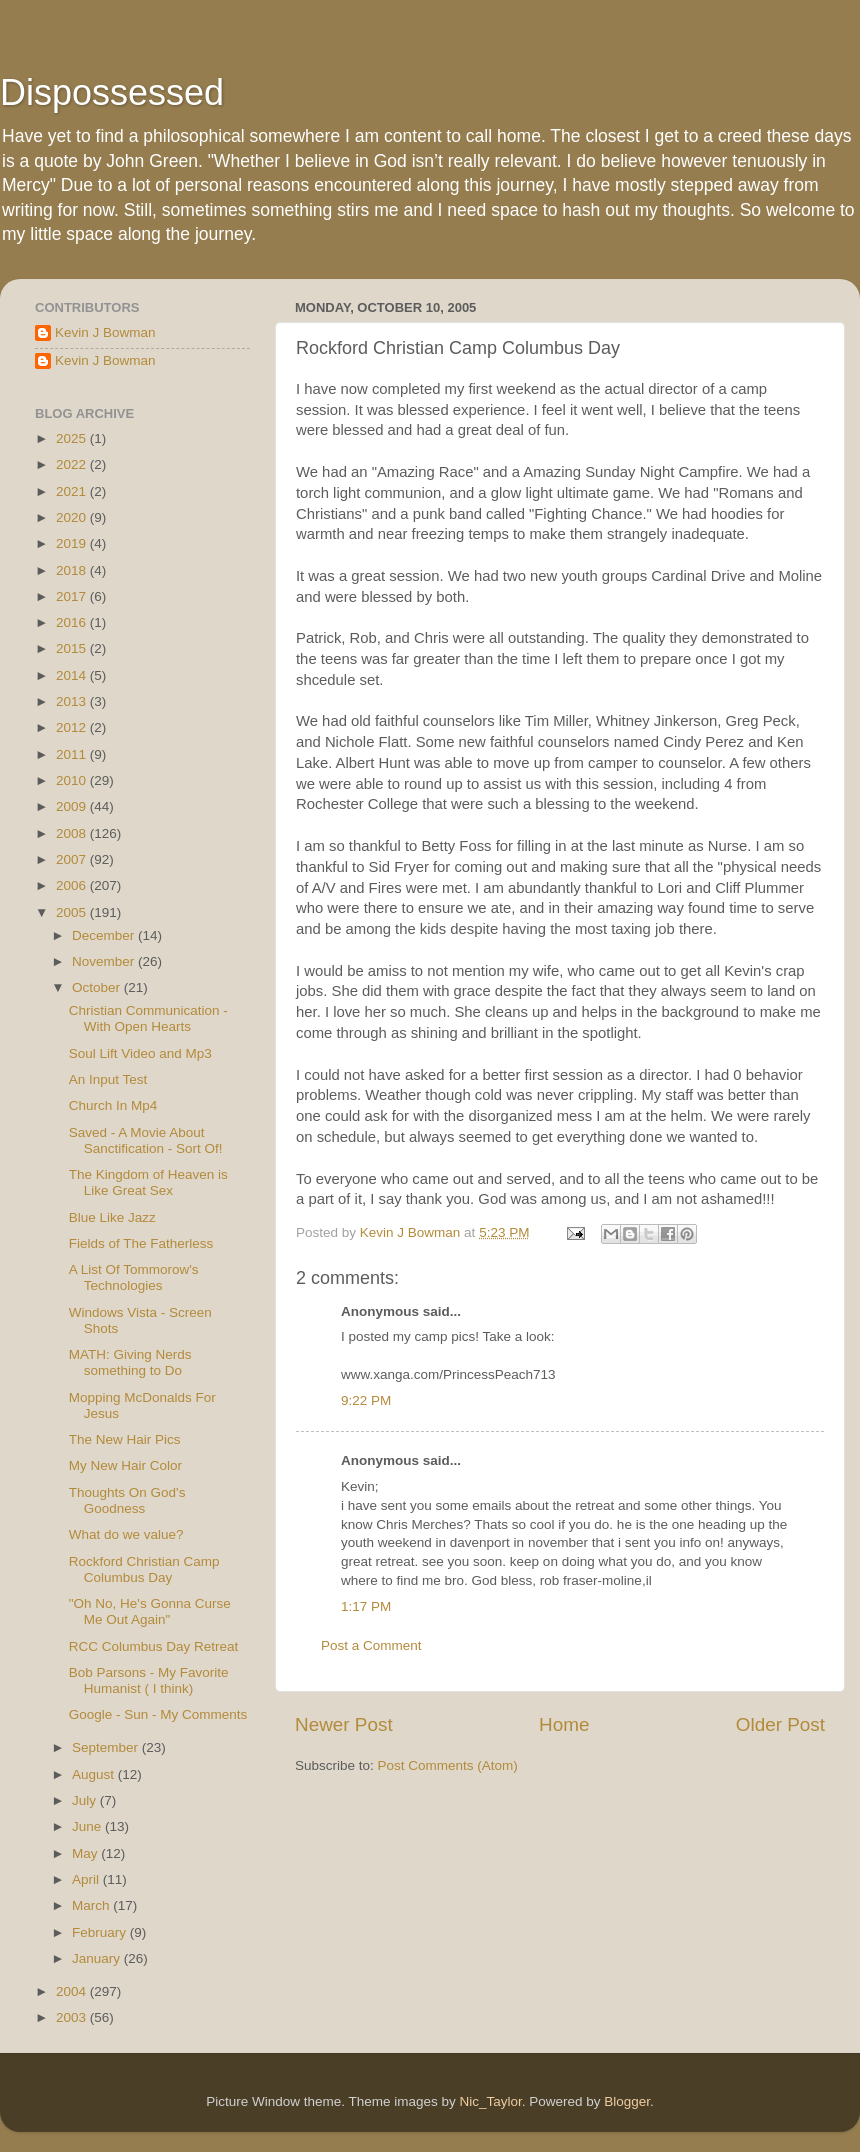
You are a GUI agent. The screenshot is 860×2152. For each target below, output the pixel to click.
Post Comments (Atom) (448, 1765)
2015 (73, 648)
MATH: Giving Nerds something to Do (130, 1362)
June (88, 1826)
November (105, 961)
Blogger (627, 2101)
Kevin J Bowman (105, 332)
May (86, 1853)
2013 (73, 701)
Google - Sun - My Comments (158, 1714)
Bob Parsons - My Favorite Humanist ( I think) (149, 1680)
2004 (73, 1991)
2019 (73, 543)
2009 (73, 806)
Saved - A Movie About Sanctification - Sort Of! (146, 1140)
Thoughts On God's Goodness (127, 1500)
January (98, 1958)
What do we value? (126, 1534)
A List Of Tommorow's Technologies (134, 1277)
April (87, 1879)
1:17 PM (366, 1606)
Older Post (780, 1724)
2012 (73, 727)
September (107, 1747)
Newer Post (344, 1724)
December (105, 935)
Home (564, 1724)
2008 (73, 833)
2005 (73, 912)
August (95, 1774)
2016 (73, 622)
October (98, 987)
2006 (73, 885)
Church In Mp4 (113, 1105)
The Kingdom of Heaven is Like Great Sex (148, 1182)
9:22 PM (366, 1400)
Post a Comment (371, 1645)
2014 (73, 675)
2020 (73, 517)
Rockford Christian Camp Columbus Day (144, 1569)
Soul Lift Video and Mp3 (140, 1053)
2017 (73, 596)
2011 (73, 754)
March (92, 1905)
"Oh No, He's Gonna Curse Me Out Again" (150, 1611)
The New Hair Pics (125, 1439)
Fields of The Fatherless (141, 1243)
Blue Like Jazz (112, 1217)
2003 (73, 2017)
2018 (73, 570)
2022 (73, 464)
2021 (73, 491)
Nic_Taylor (490, 2101)
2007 (73, 859)
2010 (73, 780)
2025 (73, 438)
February (101, 1932)
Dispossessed (112, 92)
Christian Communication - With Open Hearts (148, 1018)
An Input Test (108, 1079)
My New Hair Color (125, 1465)
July (86, 1800)
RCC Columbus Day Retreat (154, 1646)
